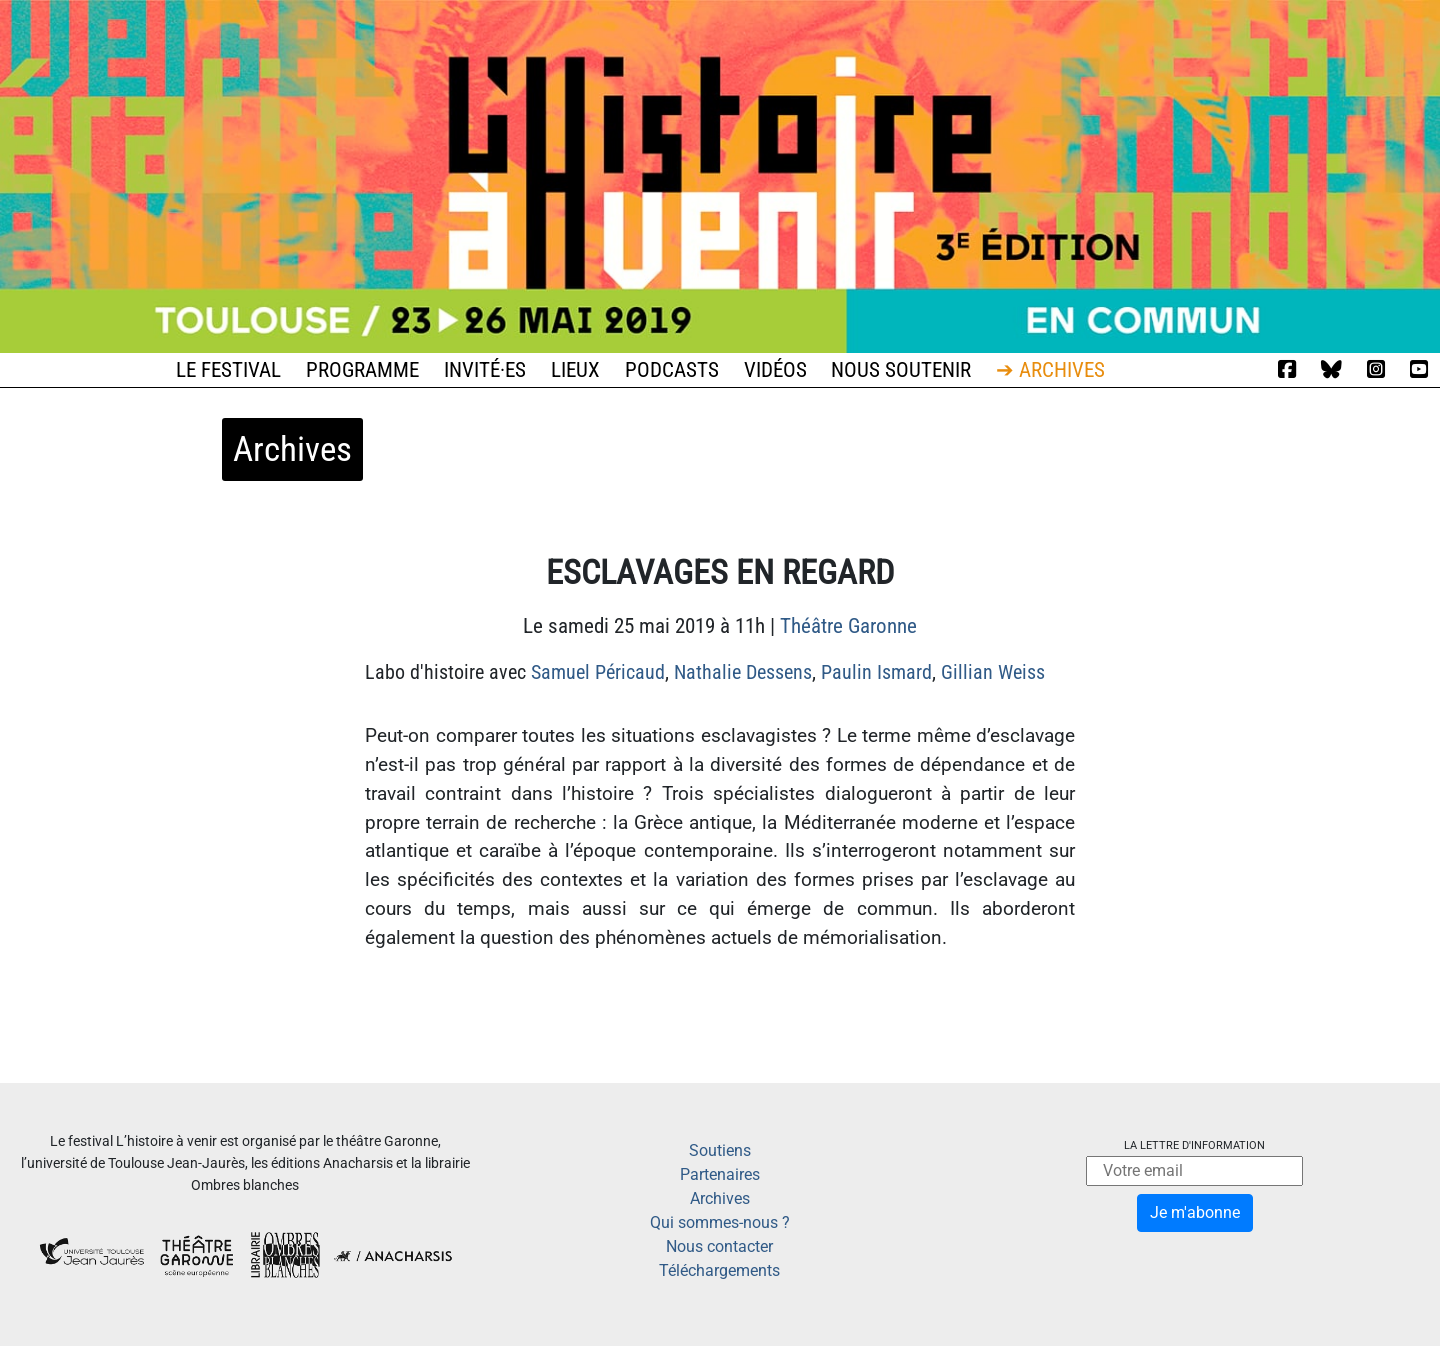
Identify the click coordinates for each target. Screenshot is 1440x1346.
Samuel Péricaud (598, 672)
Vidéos (775, 370)
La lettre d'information (1194, 1145)
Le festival (228, 370)
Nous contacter (719, 1246)
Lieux (575, 370)
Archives (720, 1198)
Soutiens (720, 1150)
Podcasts (672, 370)
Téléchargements (719, 1270)
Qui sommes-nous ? (720, 1222)
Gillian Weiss (993, 672)
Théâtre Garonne (848, 626)
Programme (362, 370)
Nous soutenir (901, 370)
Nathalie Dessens (743, 672)
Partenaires (720, 1174)
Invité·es (485, 370)
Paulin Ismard (876, 672)
